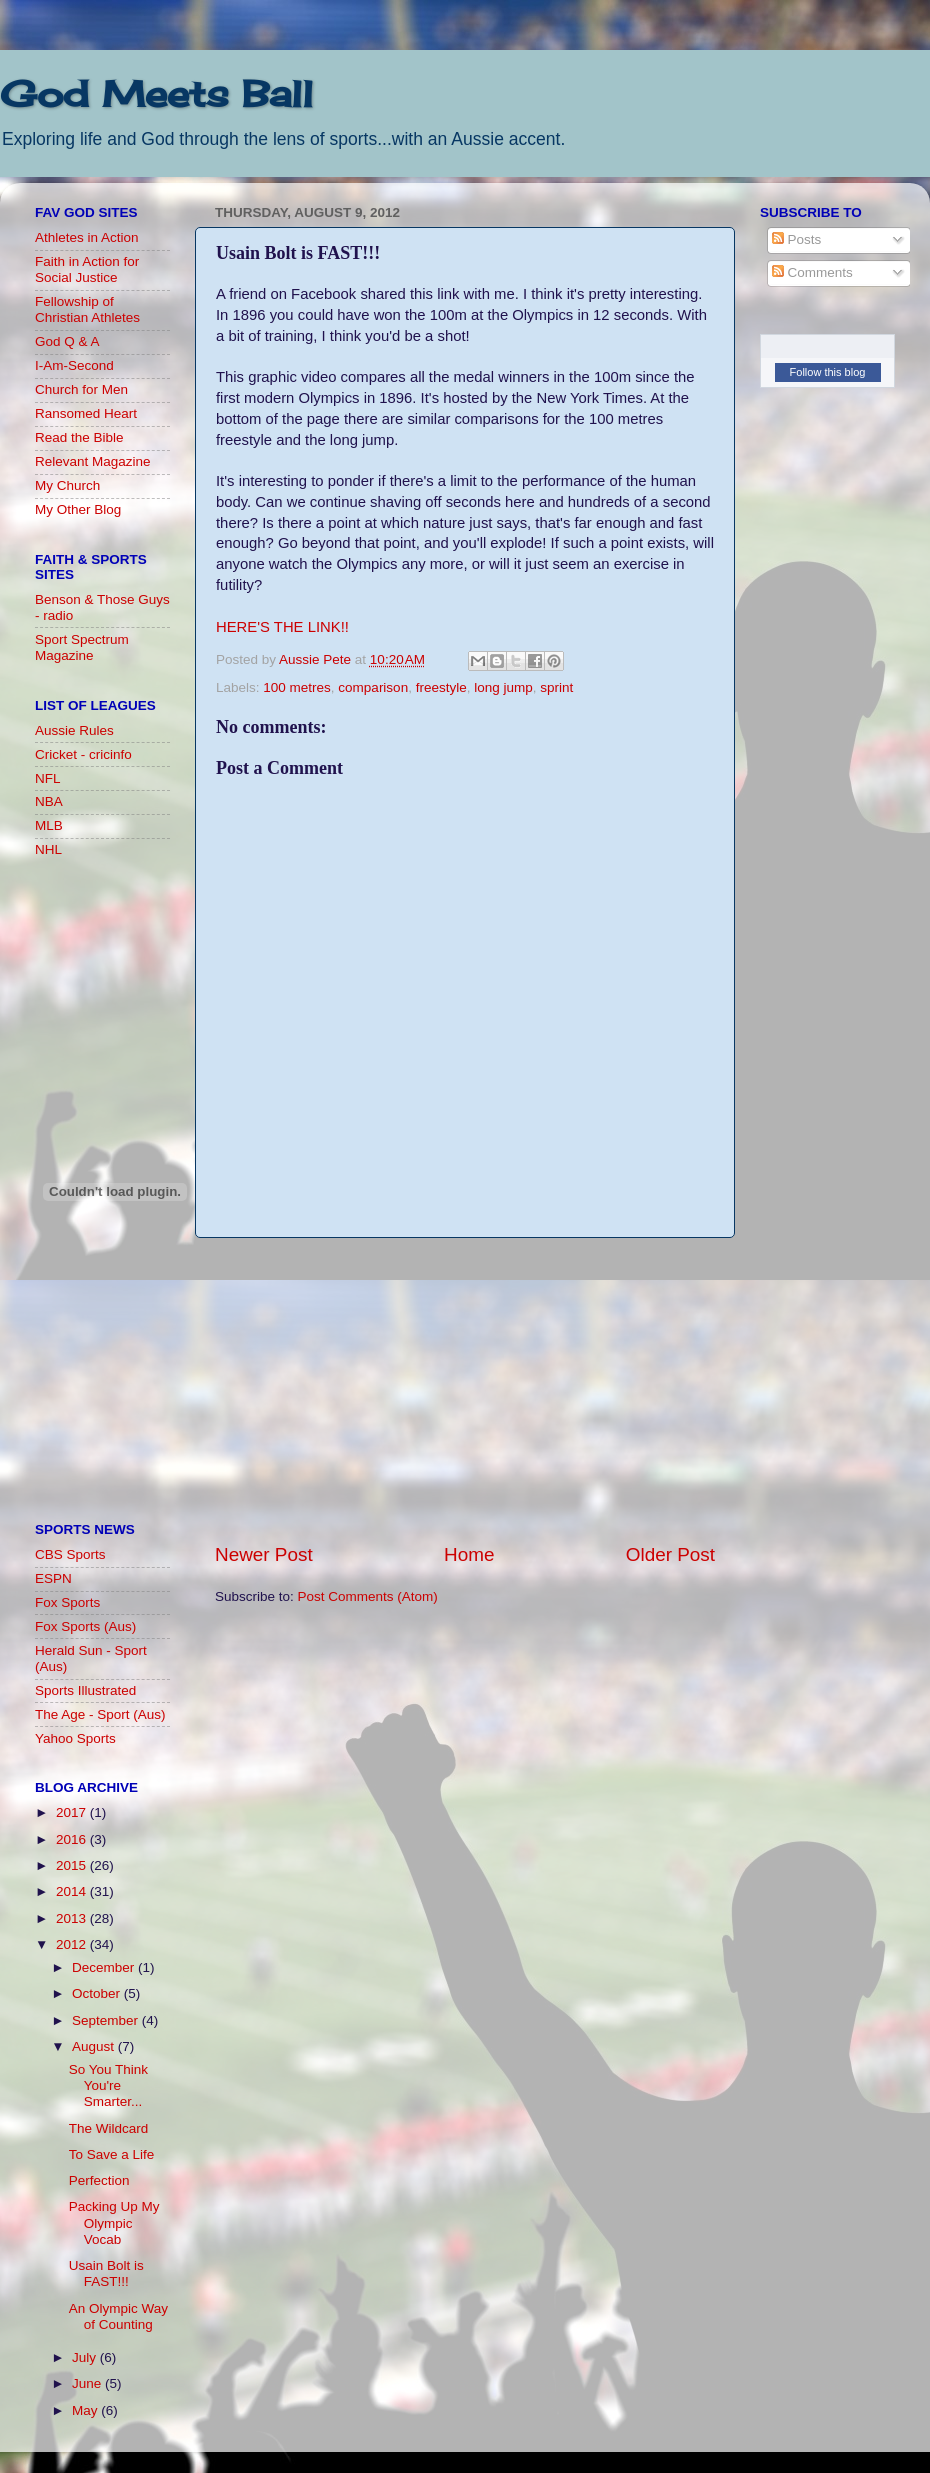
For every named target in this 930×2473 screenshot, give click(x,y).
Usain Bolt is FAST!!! (106, 2273)
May (86, 2410)
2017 (73, 1812)
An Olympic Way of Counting (118, 2316)
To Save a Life (112, 2154)
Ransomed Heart (86, 413)
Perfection (99, 2180)
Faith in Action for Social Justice (87, 269)
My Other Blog (78, 509)
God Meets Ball (156, 94)
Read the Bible (79, 437)
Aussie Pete (317, 659)
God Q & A (67, 341)
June (88, 2383)
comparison (373, 687)
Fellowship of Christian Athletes (87, 309)
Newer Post (264, 1554)
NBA (49, 801)
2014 (73, 1891)
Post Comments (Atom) (368, 1596)
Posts (797, 239)
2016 (73, 1839)
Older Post (670, 1554)
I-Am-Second (74, 365)
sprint (556, 687)
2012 (73, 1944)
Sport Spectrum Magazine (82, 647)
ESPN (53, 1578)
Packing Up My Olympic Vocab (114, 2222)
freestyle (441, 687)
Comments (812, 272)
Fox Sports (67, 1602)
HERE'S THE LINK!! (282, 627)
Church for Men (81, 389)
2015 (73, 1865)
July (86, 2357)
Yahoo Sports (75, 1738)
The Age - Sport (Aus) (100, 1714)
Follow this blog (828, 372)
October (98, 1993)
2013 (73, 1918)
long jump (503, 687)
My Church (67, 485)
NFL (48, 778)
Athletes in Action (87, 237)
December (105, 1967)
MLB (49, 825)
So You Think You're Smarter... (108, 2085)
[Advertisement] (465, 1390)
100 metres (297, 687)
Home (469, 1554)
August (95, 2046)
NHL (48, 849)
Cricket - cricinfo (83, 754)
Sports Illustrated (85, 1690)
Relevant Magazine (93, 461)
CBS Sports (70, 1554)
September (107, 2020)
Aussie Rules (74, 730)
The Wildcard (109, 2128)
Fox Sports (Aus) (85, 1626)
